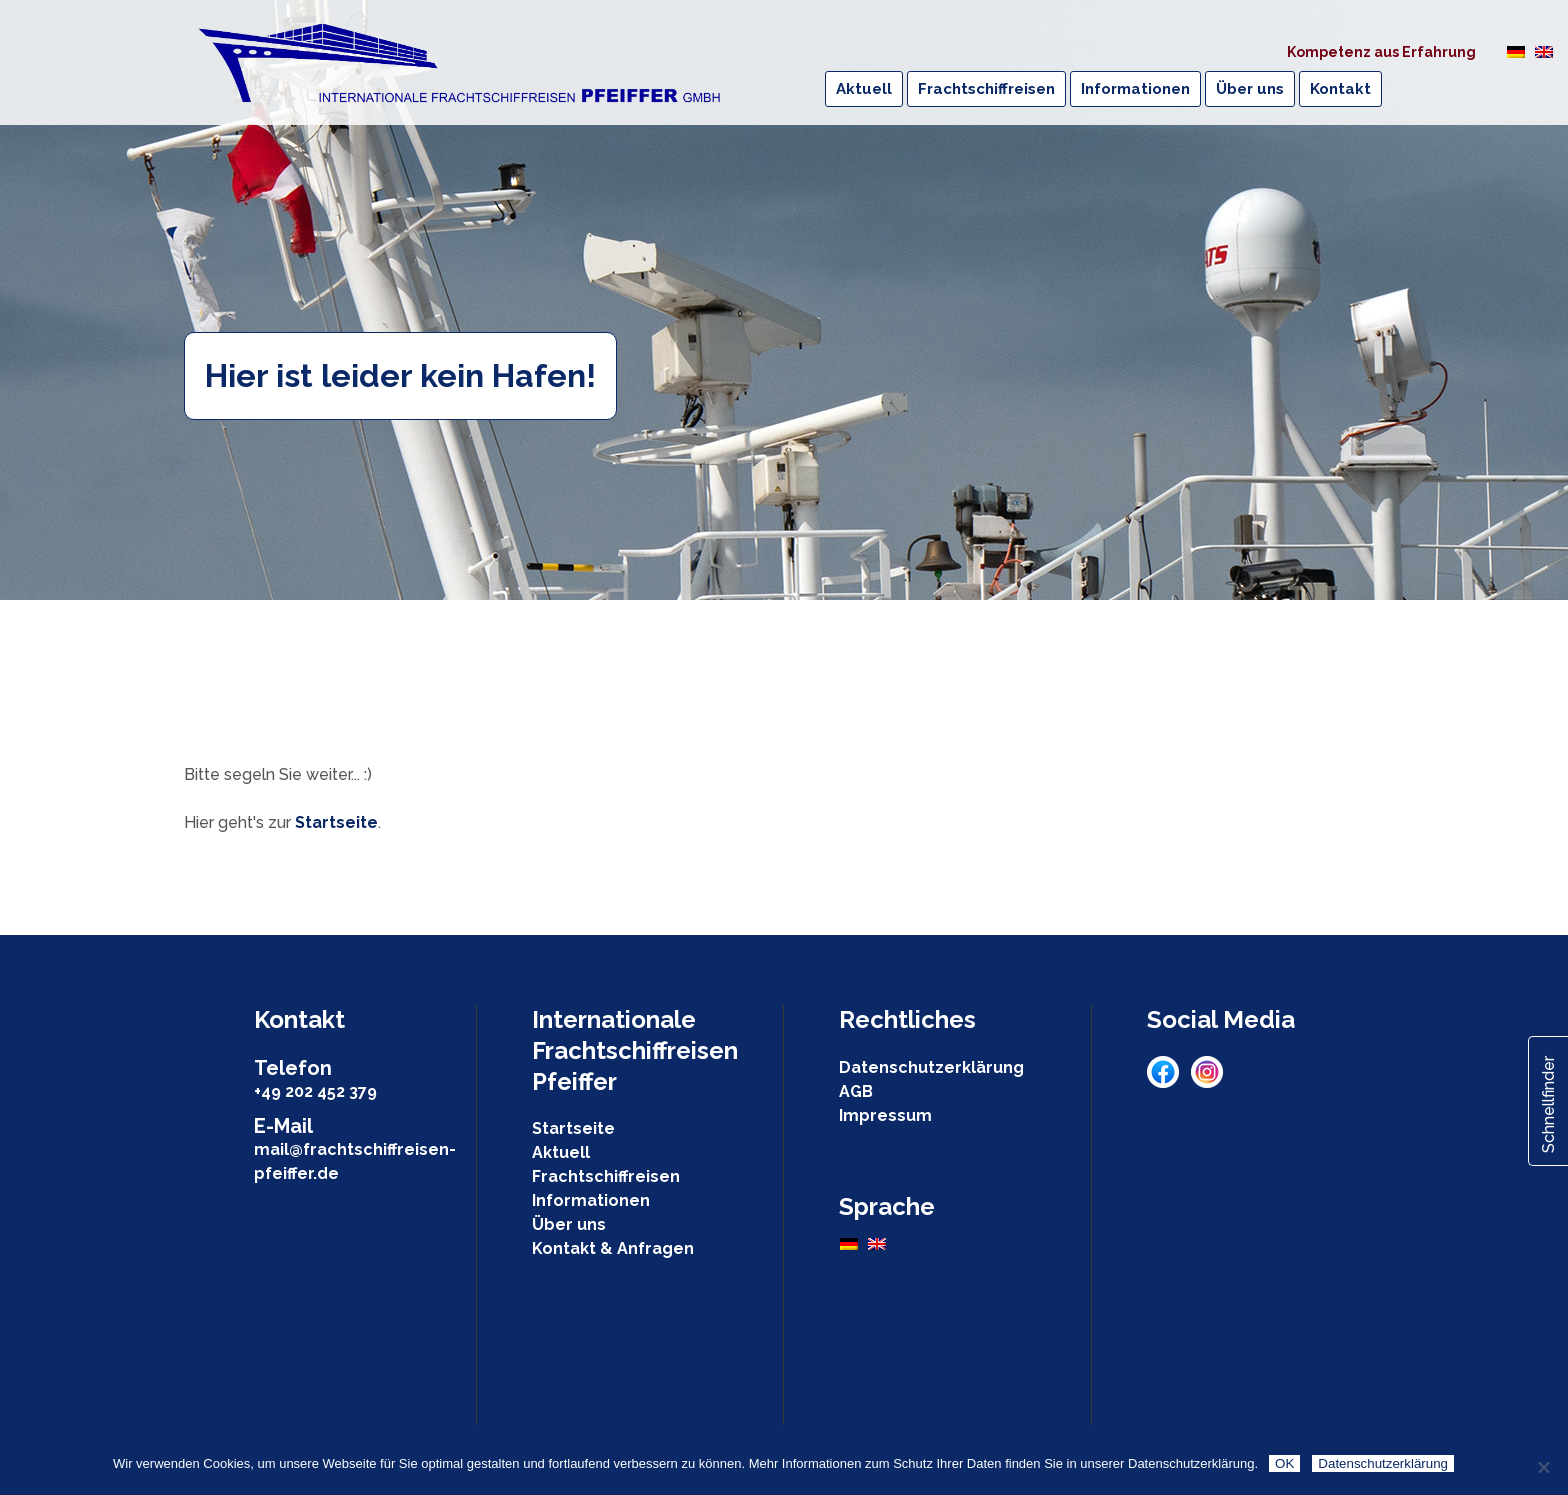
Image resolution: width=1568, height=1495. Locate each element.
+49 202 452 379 (315, 1091)
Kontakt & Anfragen (613, 1248)
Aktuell (561, 1152)
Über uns (569, 1224)
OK (1284, 1463)
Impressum (885, 1115)
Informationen (591, 1200)
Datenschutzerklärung (931, 1067)
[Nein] (1543, 1467)
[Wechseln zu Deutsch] (1516, 51)
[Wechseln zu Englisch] (1544, 51)
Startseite (336, 822)
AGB (856, 1091)
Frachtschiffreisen (606, 1176)
